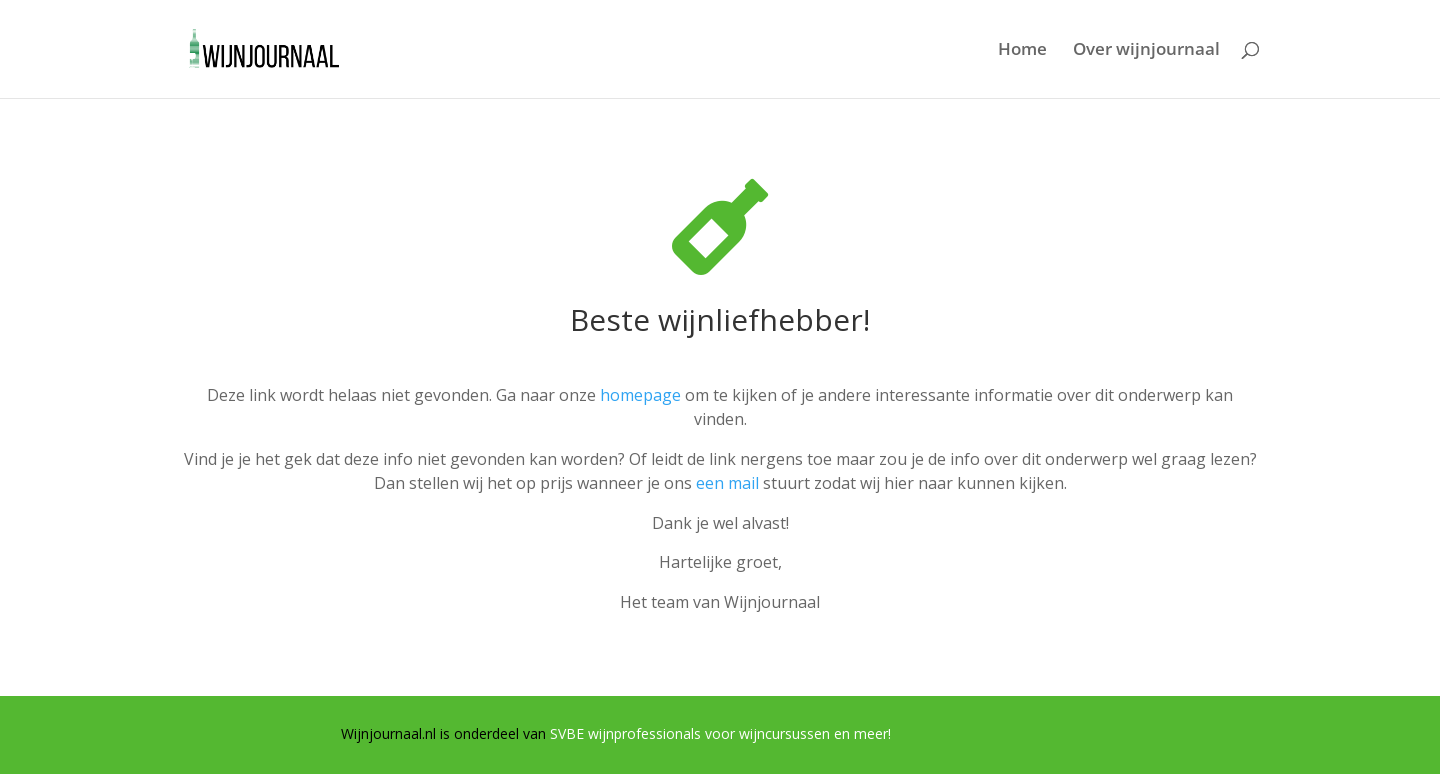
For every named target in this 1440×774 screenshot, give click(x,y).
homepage (640, 395)
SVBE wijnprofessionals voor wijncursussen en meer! (720, 733)
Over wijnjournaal (1146, 51)
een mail (727, 483)
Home (1022, 51)
